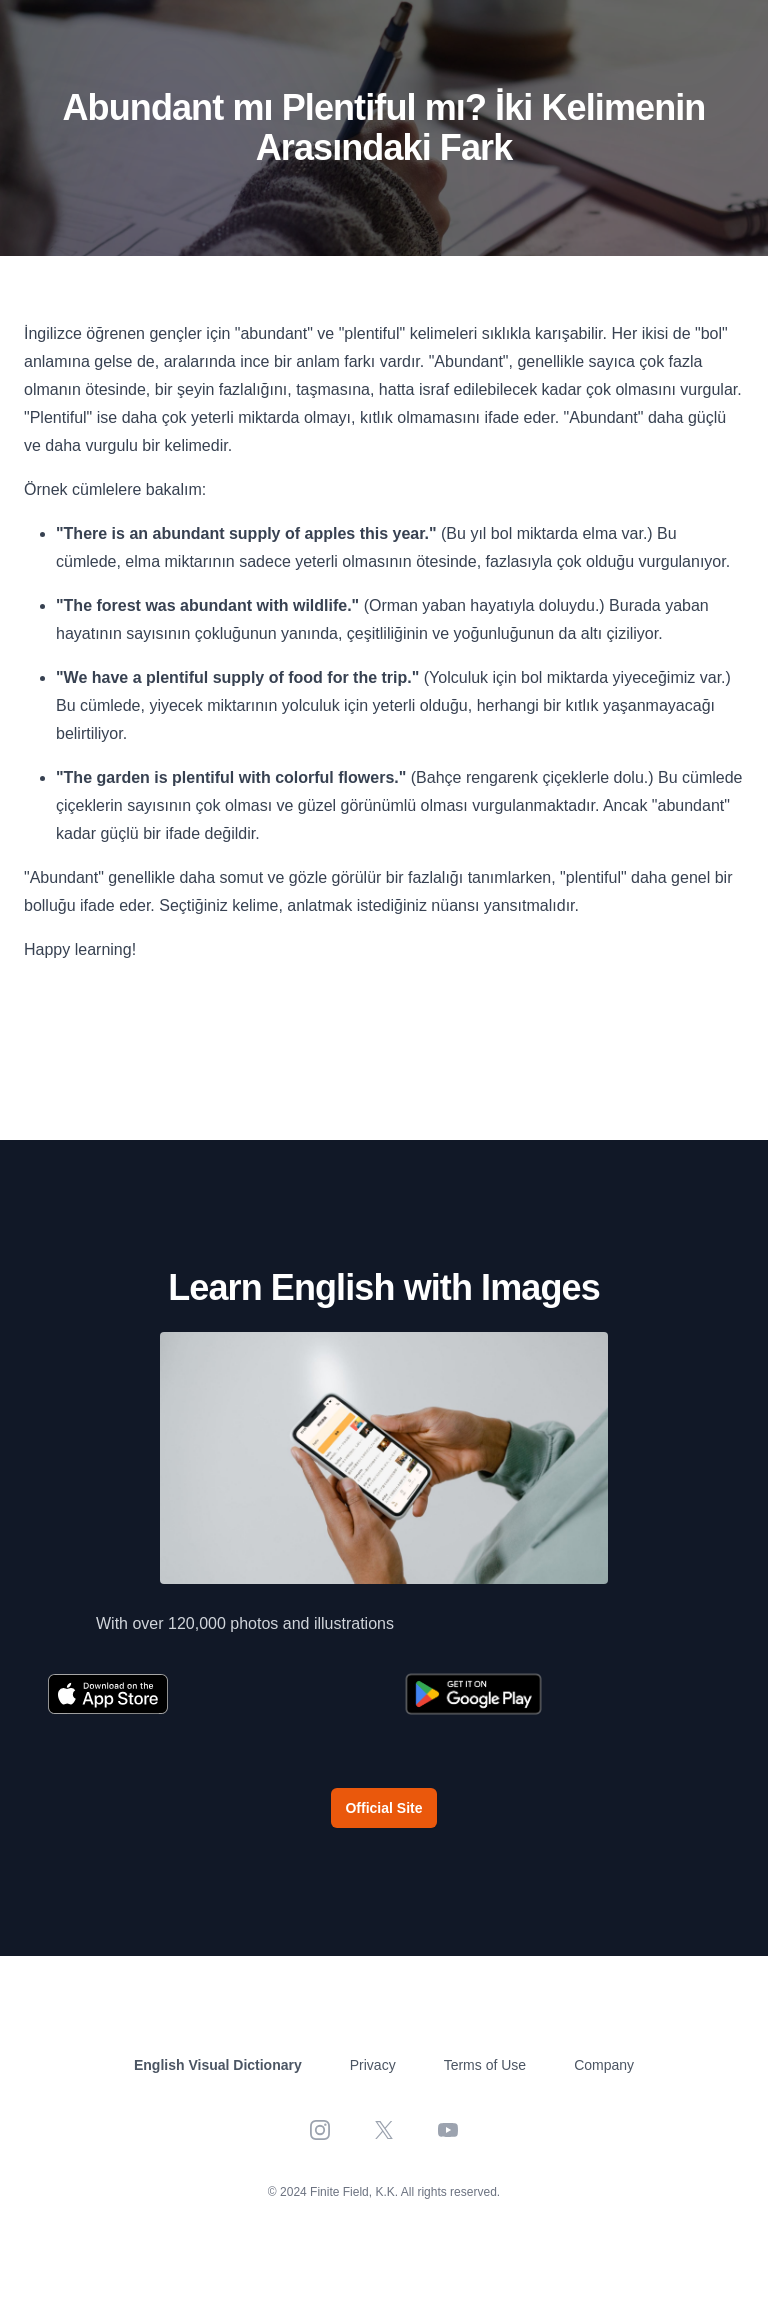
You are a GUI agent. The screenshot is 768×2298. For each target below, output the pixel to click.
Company (604, 2065)
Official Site (383, 1808)
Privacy (373, 2065)
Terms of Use (485, 2065)
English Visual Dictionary (218, 2065)
